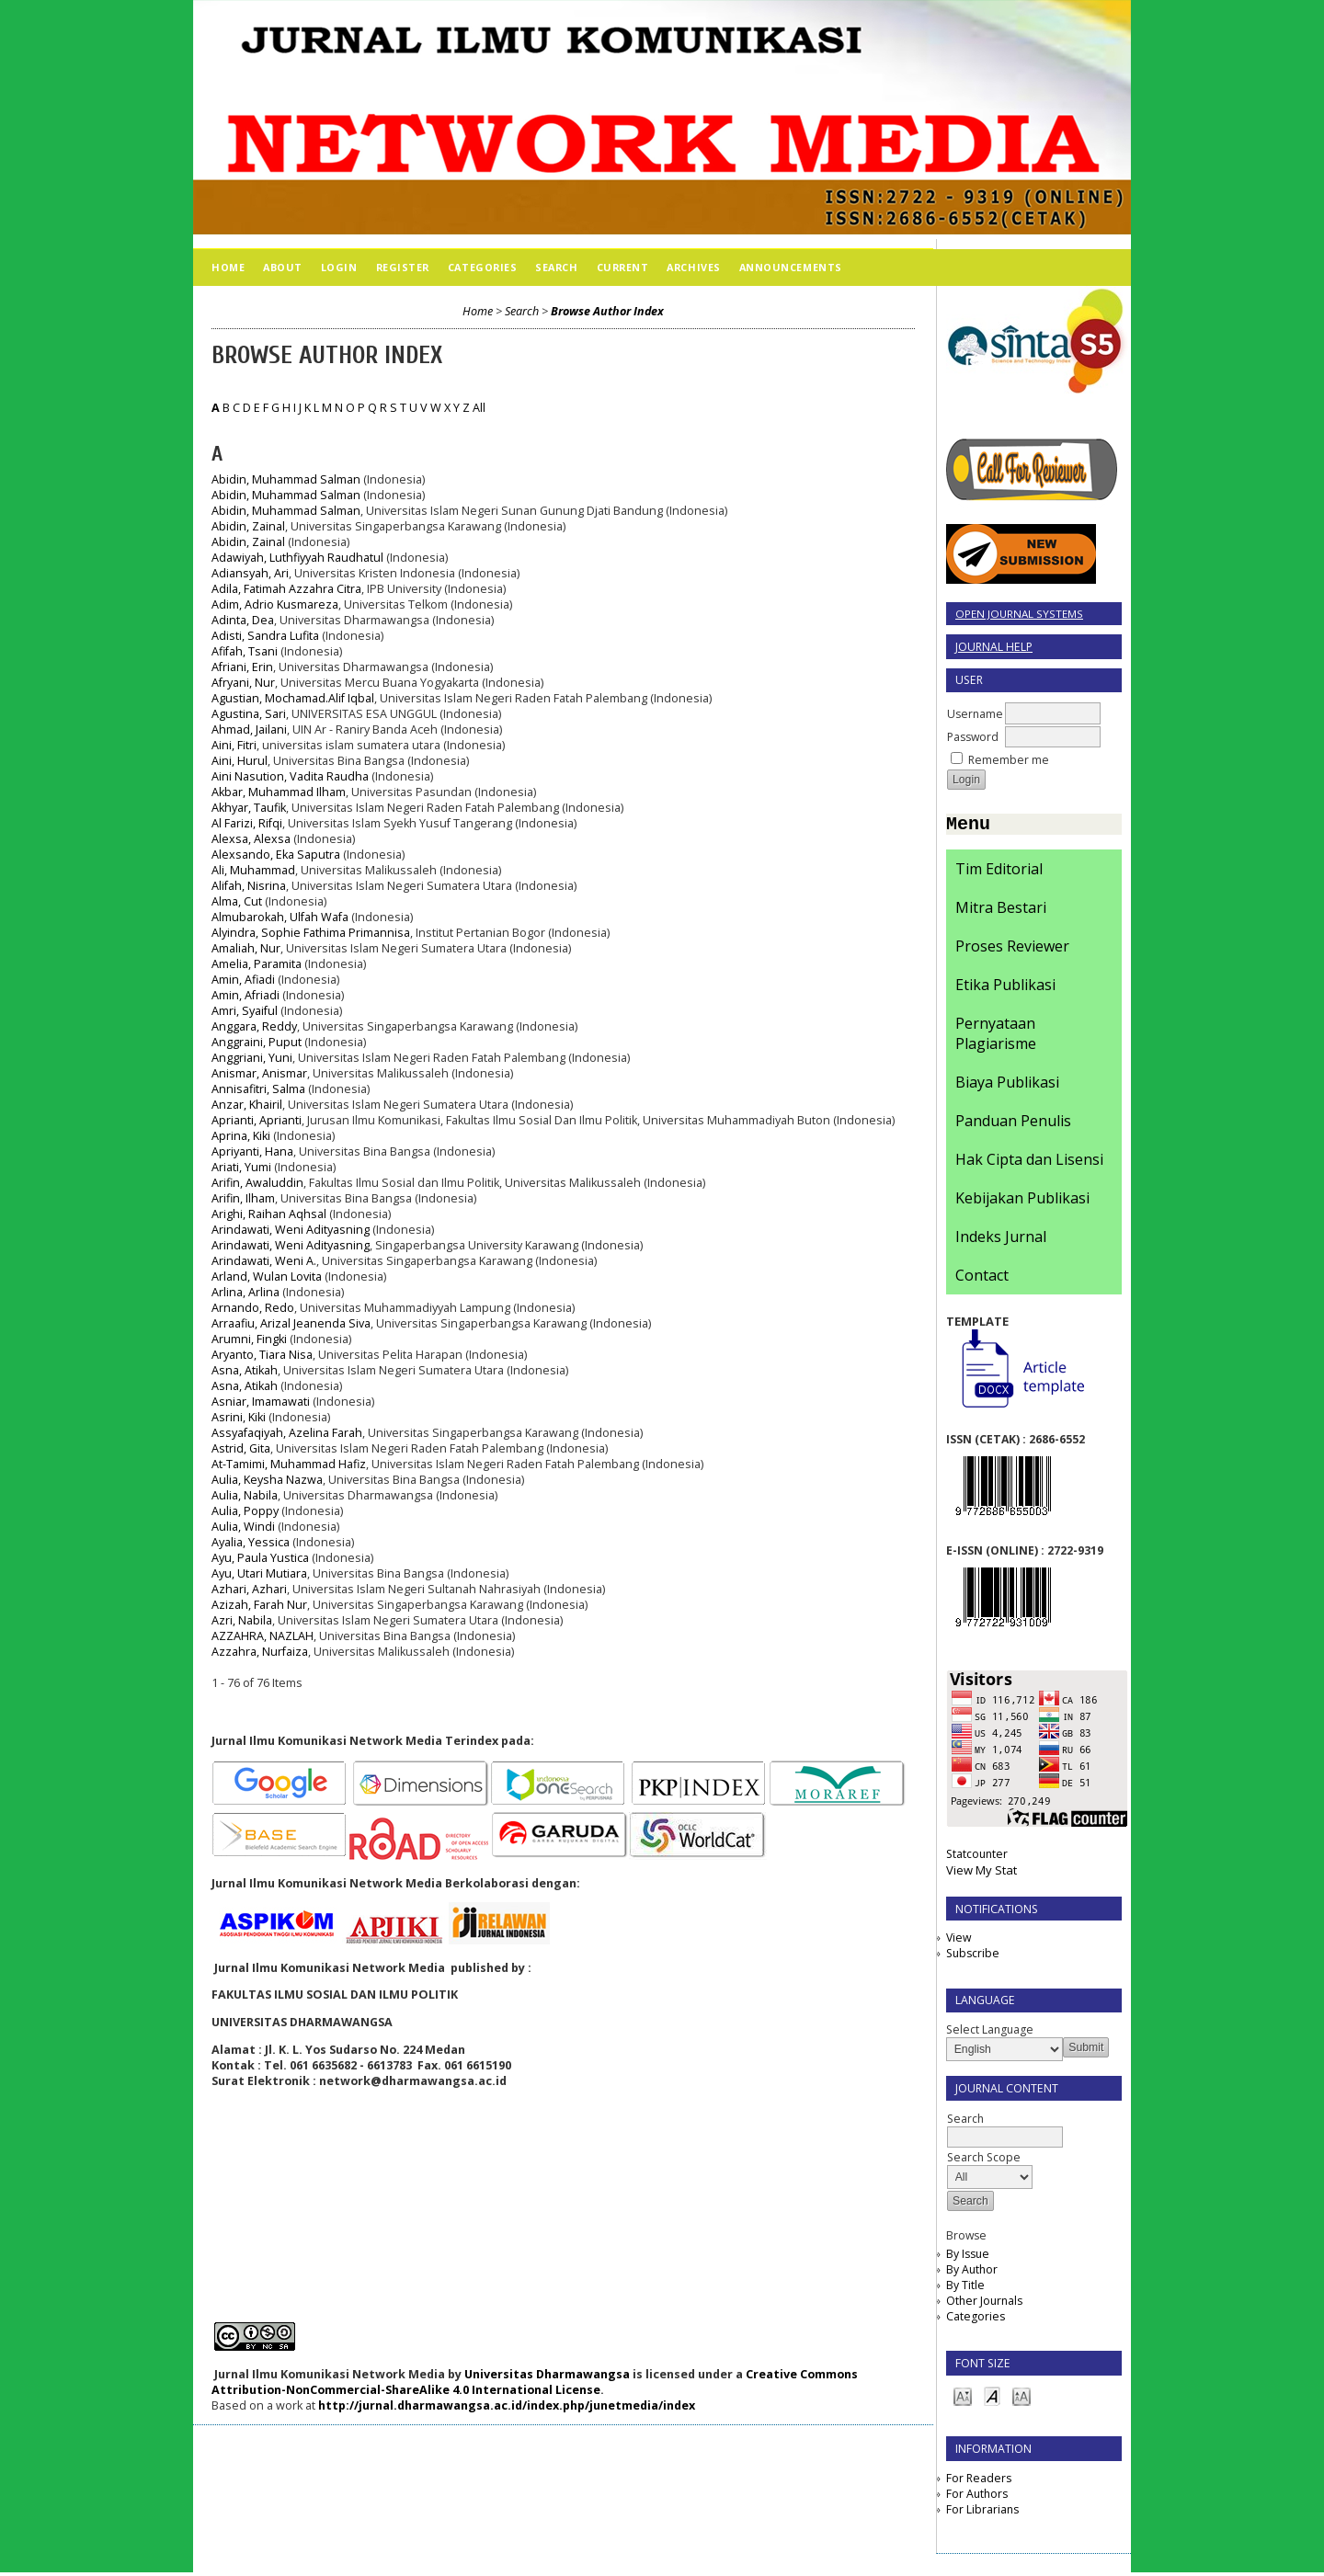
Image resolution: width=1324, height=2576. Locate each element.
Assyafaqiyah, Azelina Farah (286, 1433)
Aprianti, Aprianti (256, 1120)
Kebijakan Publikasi (1022, 1201)
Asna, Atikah (244, 1370)
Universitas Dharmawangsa (547, 2374)
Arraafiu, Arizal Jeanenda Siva (291, 1323)
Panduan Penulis (1013, 1124)
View (958, 1941)
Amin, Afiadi (243, 979)
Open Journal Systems (1019, 614)
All (479, 408)
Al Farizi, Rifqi (246, 823)
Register (402, 267)
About (282, 267)
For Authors (977, 2497)
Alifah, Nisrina (248, 886)
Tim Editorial (999, 872)
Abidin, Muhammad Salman (285, 479)
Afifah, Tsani (244, 651)
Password (973, 737)
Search (556, 267)
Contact (982, 1279)
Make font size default (992, 2399)
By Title (965, 2289)
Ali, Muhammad (253, 870)
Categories (975, 2320)
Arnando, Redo (252, 1308)
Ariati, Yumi (241, 1167)
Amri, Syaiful (244, 1011)
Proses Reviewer (1012, 950)
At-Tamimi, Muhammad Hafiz (288, 1464)
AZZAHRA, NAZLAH (262, 1636)
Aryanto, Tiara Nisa (262, 1354)
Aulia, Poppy (245, 1511)
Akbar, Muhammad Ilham (278, 792)
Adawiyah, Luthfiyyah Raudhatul (297, 557)
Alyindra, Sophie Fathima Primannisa (310, 932)
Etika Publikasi (1005, 988)
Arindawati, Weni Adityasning (290, 1229)
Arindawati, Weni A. (263, 1261)
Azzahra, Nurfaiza (259, 1651)
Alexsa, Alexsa (251, 839)
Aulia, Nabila (244, 1495)
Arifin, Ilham (243, 1198)
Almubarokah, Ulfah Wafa (279, 917)
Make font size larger (1021, 2399)
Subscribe (972, 1957)
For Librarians (982, 2513)
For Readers (978, 2482)
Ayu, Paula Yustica (260, 1558)
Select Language (989, 2033)
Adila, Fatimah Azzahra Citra (286, 589)
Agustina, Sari (248, 714)
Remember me (1008, 760)
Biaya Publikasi (1007, 1086)
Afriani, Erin (242, 667)
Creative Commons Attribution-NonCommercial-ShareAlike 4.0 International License (534, 2382)
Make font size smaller (962, 2399)
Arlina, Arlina (245, 1292)
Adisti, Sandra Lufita (265, 636)
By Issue (967, 2257)
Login (339, 267)
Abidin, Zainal (248, 526)
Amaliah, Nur (245, 948)
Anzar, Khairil (246, 1104)
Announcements (790, 267)
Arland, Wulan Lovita (266, 1276)
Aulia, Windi (243, 1526)
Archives (693, 267)
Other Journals (984, 2304)
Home (228, 267)
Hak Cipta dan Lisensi (1029, 1163)
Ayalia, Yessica (250, 1542)
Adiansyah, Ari (250, 573)
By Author (972, 2273)
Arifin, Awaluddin (257, 1183)
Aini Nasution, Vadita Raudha (290, 776)
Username (975, 714)
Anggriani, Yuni (251, 1058)
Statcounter (977, 1857)
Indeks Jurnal (1000, 1240)
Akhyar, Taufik (248, 807)
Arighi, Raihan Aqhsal (268, 1214)
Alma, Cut (236, 901)
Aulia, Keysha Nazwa (267, 1479)
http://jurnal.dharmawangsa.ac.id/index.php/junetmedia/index (506, 2405)
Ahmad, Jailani (249, 729)
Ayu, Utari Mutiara (259, 1573)
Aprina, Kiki (240, 1136)
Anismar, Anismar (259, 1073)
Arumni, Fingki (249, 1339)
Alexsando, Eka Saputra (275, 854)
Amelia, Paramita (256, 964)
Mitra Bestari (1000, 911)
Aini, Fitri (234, 745)
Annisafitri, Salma (258, 1089)
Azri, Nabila (241, 1620)
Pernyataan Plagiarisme (995, 1037)
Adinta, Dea (242, 620)
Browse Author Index (607, 311)
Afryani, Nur (243, 682)
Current (623, 267)
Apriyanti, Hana (252, 1151)
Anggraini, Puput (256, 1042)
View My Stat (981, 1873)
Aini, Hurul (239, 761)
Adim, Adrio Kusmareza (274, 604)
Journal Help (994, 647)
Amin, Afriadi (245, 995)
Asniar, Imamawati (260, 1401)
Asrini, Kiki (238, 1417)
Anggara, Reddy (254, 1026)
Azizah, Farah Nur (259, 1605)
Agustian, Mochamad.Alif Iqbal (292, 698)
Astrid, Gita (240, 1448)
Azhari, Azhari (249, 1589)
